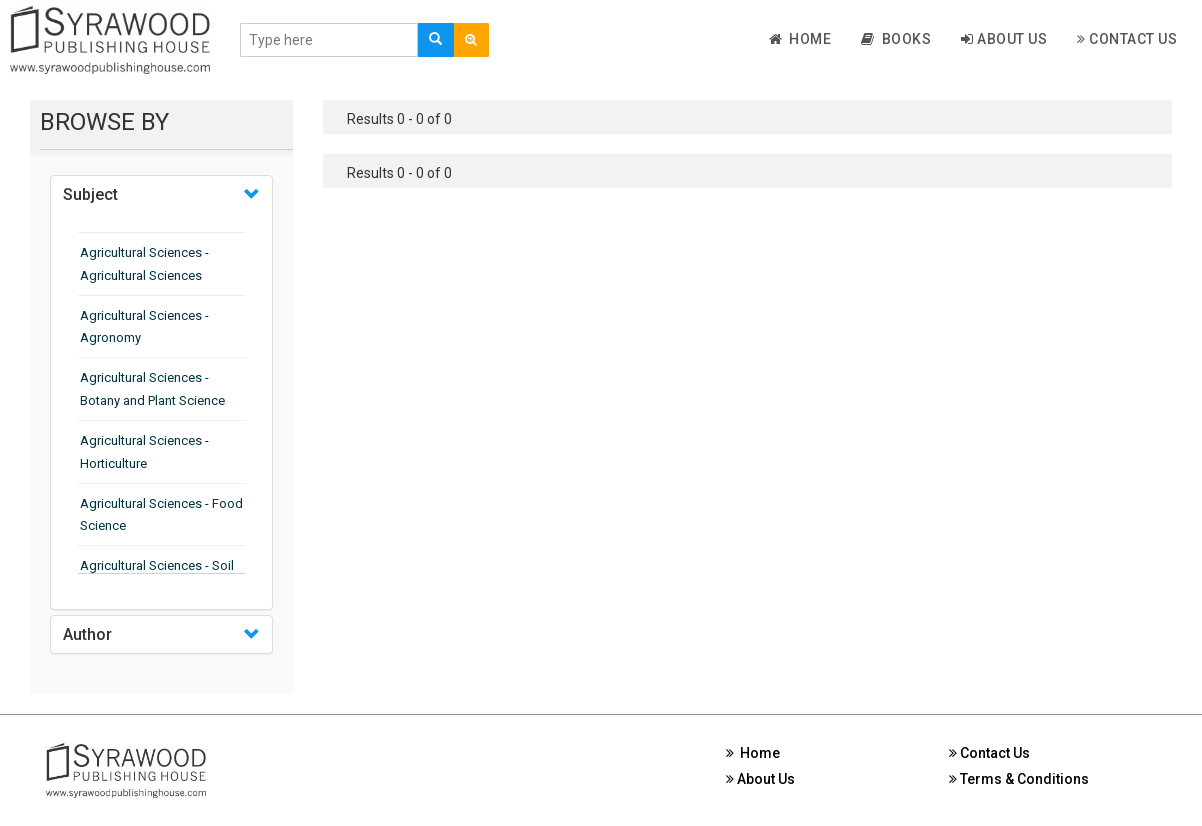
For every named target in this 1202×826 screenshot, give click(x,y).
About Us (1004, 39)
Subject (90, 194)
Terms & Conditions (1019, 779)
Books (896, 39)
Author (87, 634)
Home (800, 39)
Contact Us (1127, 39)
